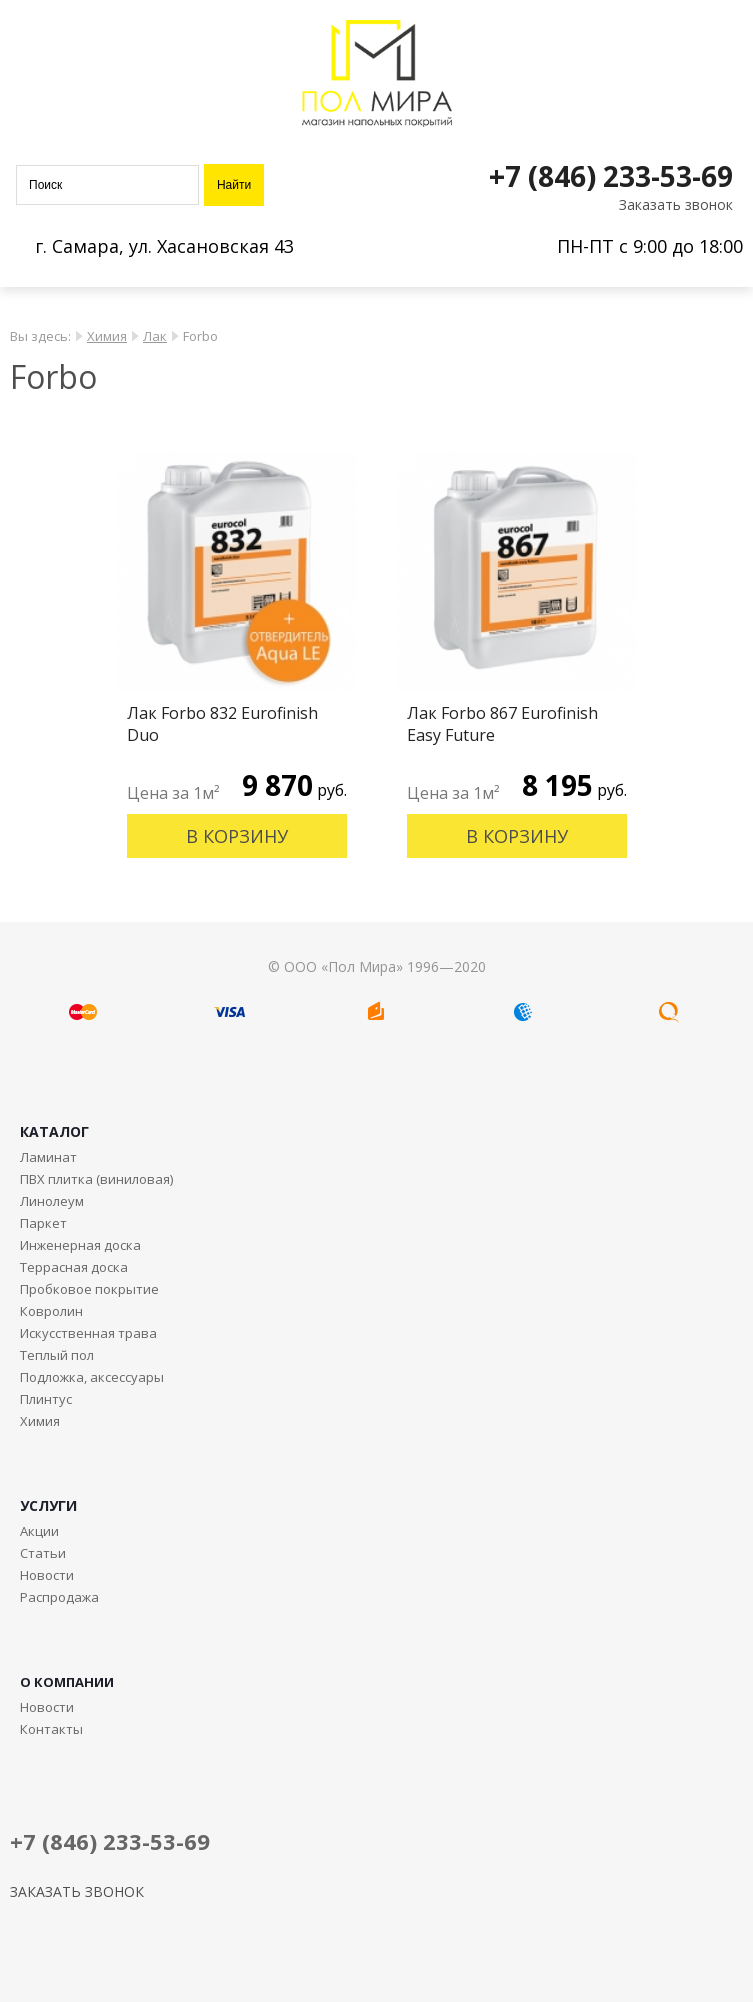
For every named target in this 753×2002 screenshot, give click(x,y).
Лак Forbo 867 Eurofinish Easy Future (502, 724)
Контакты (51, 1729)
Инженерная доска (80, 1245)
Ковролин (51, 1311)
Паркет (43, 1223)
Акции (39, 1531)
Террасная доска (74, 1267)
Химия (107, 336)
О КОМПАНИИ (67, 1682)
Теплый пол (57, 1355)
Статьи (43, 1553)
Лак (155, 336)
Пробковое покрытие (89, 1289)
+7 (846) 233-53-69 (611, 176)
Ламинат (48, 1157)
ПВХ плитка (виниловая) (96, 1179)
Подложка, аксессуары (92, 1377)
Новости (47, 1575)
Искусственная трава (88, 1333)
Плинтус (46, 1399)
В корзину (237, 836)
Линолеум (52, 1201)
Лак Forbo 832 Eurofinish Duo (222, 724)
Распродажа (59, 1597)
